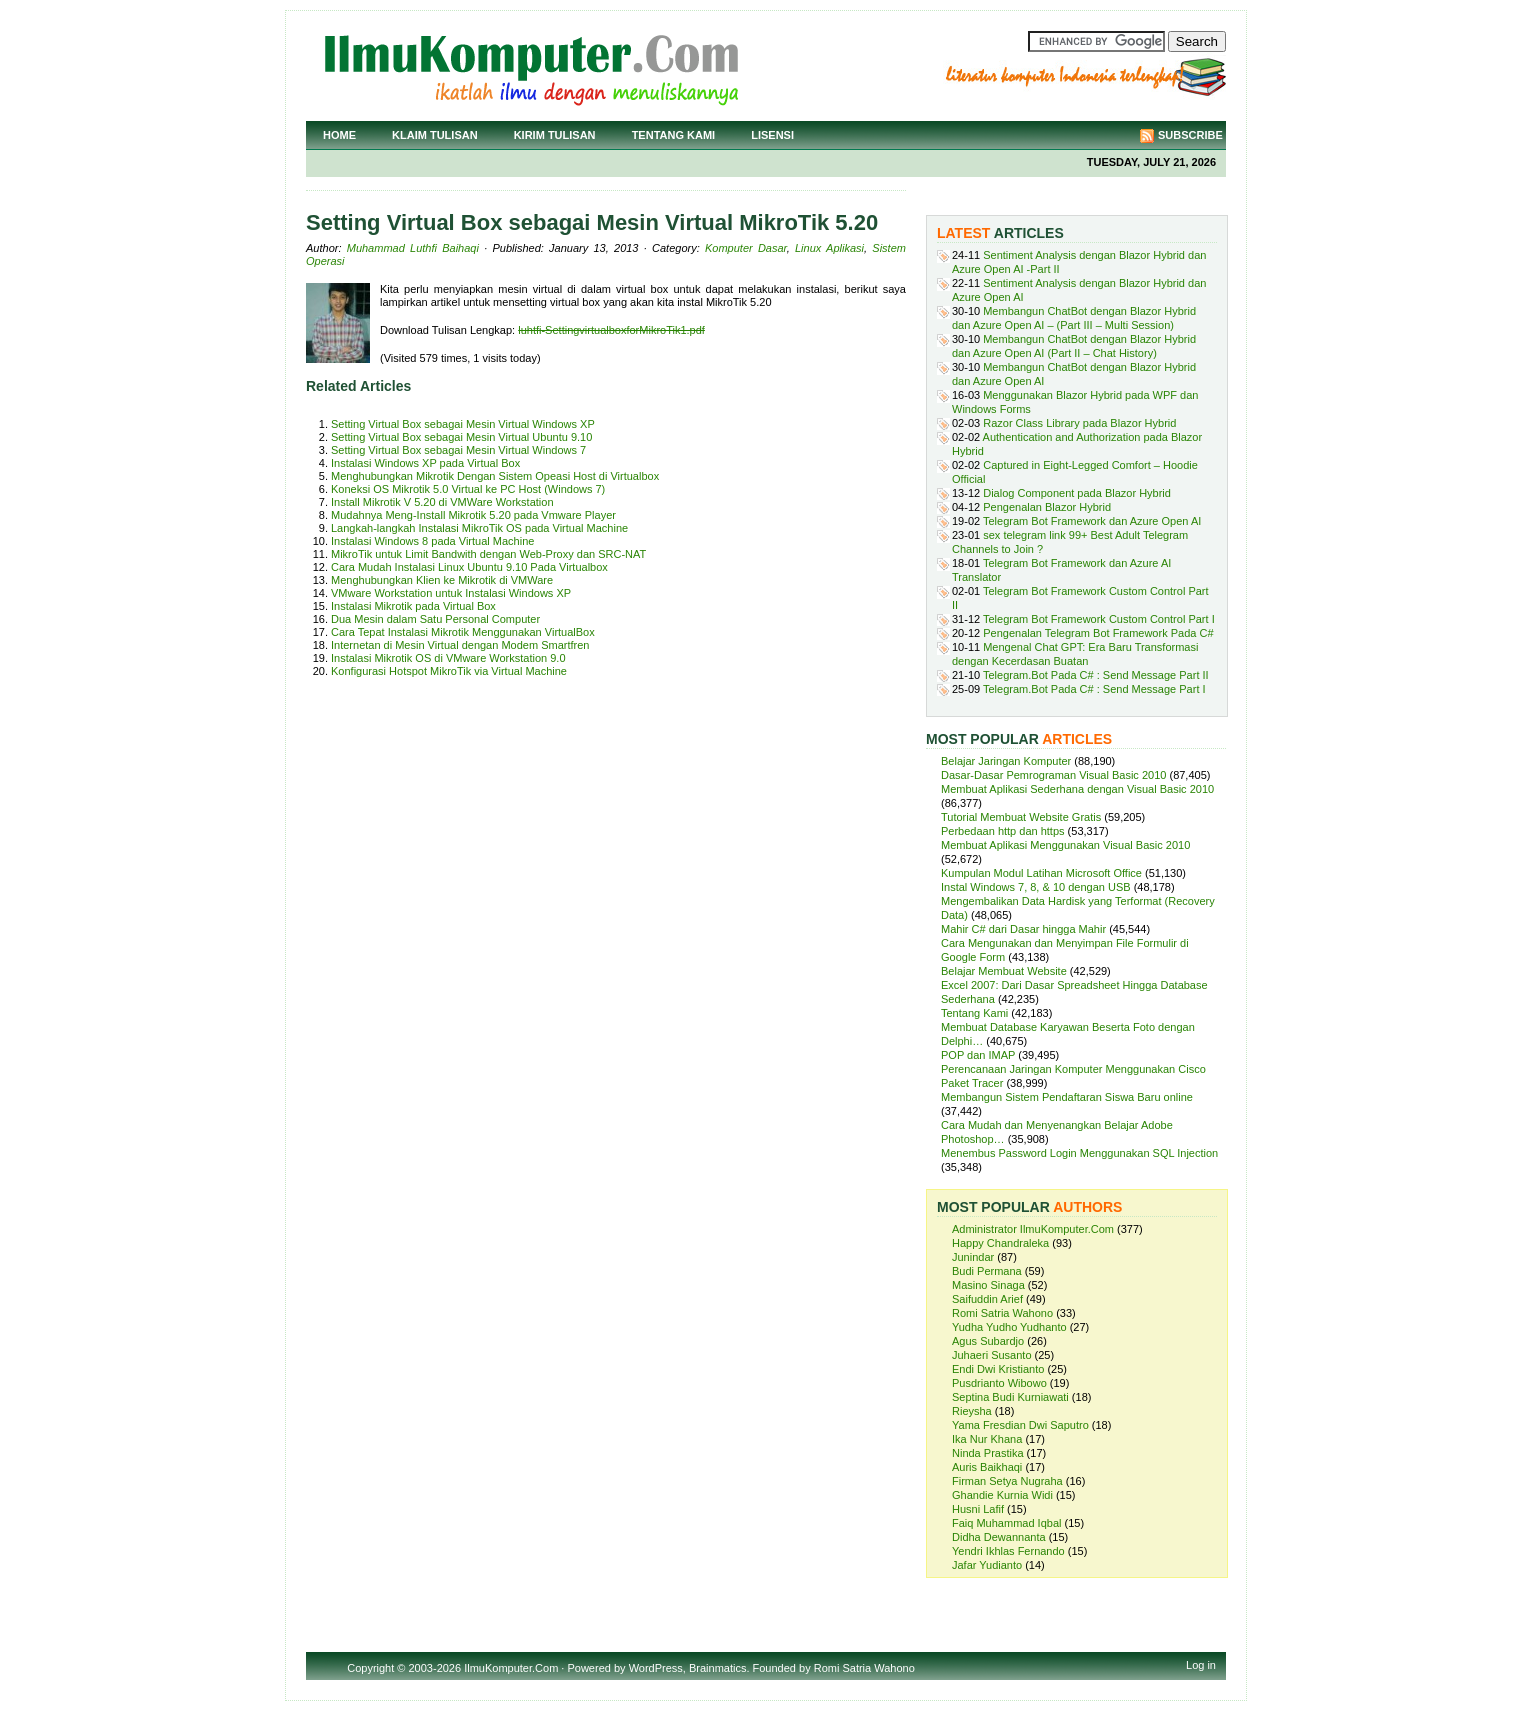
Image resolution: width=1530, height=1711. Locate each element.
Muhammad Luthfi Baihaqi (413, 248)
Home (339, 135)
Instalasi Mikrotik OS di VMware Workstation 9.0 (448, 658)
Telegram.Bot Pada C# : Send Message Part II (1096, 675)
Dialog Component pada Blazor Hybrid (1077, 493)
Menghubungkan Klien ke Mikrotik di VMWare (442, 580)
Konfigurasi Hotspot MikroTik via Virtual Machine (449, 671)
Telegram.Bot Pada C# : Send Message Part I (1094, 689)
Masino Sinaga (988, 1285)
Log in (1201, 1665)
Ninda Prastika (988, 1453)
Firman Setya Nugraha (1007, 1481)
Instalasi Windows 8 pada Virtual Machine (432, 541)
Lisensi (772, 135)
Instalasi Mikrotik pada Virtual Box (413, 606)
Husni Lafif (978, 1509)
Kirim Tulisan (555, 135)
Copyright (370, 1668)
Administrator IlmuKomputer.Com (1033, 1229)
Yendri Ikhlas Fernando (1008, 1551)
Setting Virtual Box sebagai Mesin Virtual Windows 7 (458, 450)
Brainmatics (717, 1668)
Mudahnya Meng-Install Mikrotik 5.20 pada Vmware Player (473, 515)
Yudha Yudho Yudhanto (1009, 1327)
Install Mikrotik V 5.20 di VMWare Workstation (442, 502)
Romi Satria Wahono (1002, 1313)
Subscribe (1190, 135)
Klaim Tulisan (435, 135)
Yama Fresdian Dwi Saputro (1020, 1425)
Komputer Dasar (746, 248)
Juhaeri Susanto (992, 1355)
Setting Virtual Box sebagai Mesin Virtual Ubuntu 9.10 (461, 437)
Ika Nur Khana (987, 1439)
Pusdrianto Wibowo (999, 1383)
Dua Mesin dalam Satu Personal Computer (435, 619)
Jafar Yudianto (987, 1565)
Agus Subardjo (988, 1341)
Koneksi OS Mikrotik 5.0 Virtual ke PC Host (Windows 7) (468, 489)
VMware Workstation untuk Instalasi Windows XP (451, 593)
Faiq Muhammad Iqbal (1006, 1523)
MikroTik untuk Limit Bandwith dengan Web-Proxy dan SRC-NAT (488, 554)
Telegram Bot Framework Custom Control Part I (1099, 619)
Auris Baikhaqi (987, 1467)
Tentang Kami (674, 135)
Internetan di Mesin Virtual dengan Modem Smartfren (460, 645)
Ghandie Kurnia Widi (1002, 1495)
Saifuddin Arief (987, 1299)
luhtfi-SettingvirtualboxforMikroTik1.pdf (611, 330)
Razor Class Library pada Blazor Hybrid (1079, 423)
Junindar (973, 1257)
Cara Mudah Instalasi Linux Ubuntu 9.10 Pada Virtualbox (469, 567)
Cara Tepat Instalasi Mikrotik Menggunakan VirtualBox (463, 632)
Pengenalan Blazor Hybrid (1047, 507)
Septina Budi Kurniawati (1010, 1397)
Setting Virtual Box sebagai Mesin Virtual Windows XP (463, 424)
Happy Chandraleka (1000, 1243)
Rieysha (972, 1411)
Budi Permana (987, 1271)
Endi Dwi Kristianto (998, 1369)
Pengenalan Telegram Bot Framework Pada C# (1098, 633)
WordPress (656, 1668)
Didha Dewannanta (999, 1537)
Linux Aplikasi (829, 248)
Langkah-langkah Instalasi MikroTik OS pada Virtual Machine (479, 528)
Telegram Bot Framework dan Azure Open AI (1092, 521)
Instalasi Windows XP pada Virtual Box (425, 463)
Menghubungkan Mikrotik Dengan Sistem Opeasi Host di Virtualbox (495, 476)
